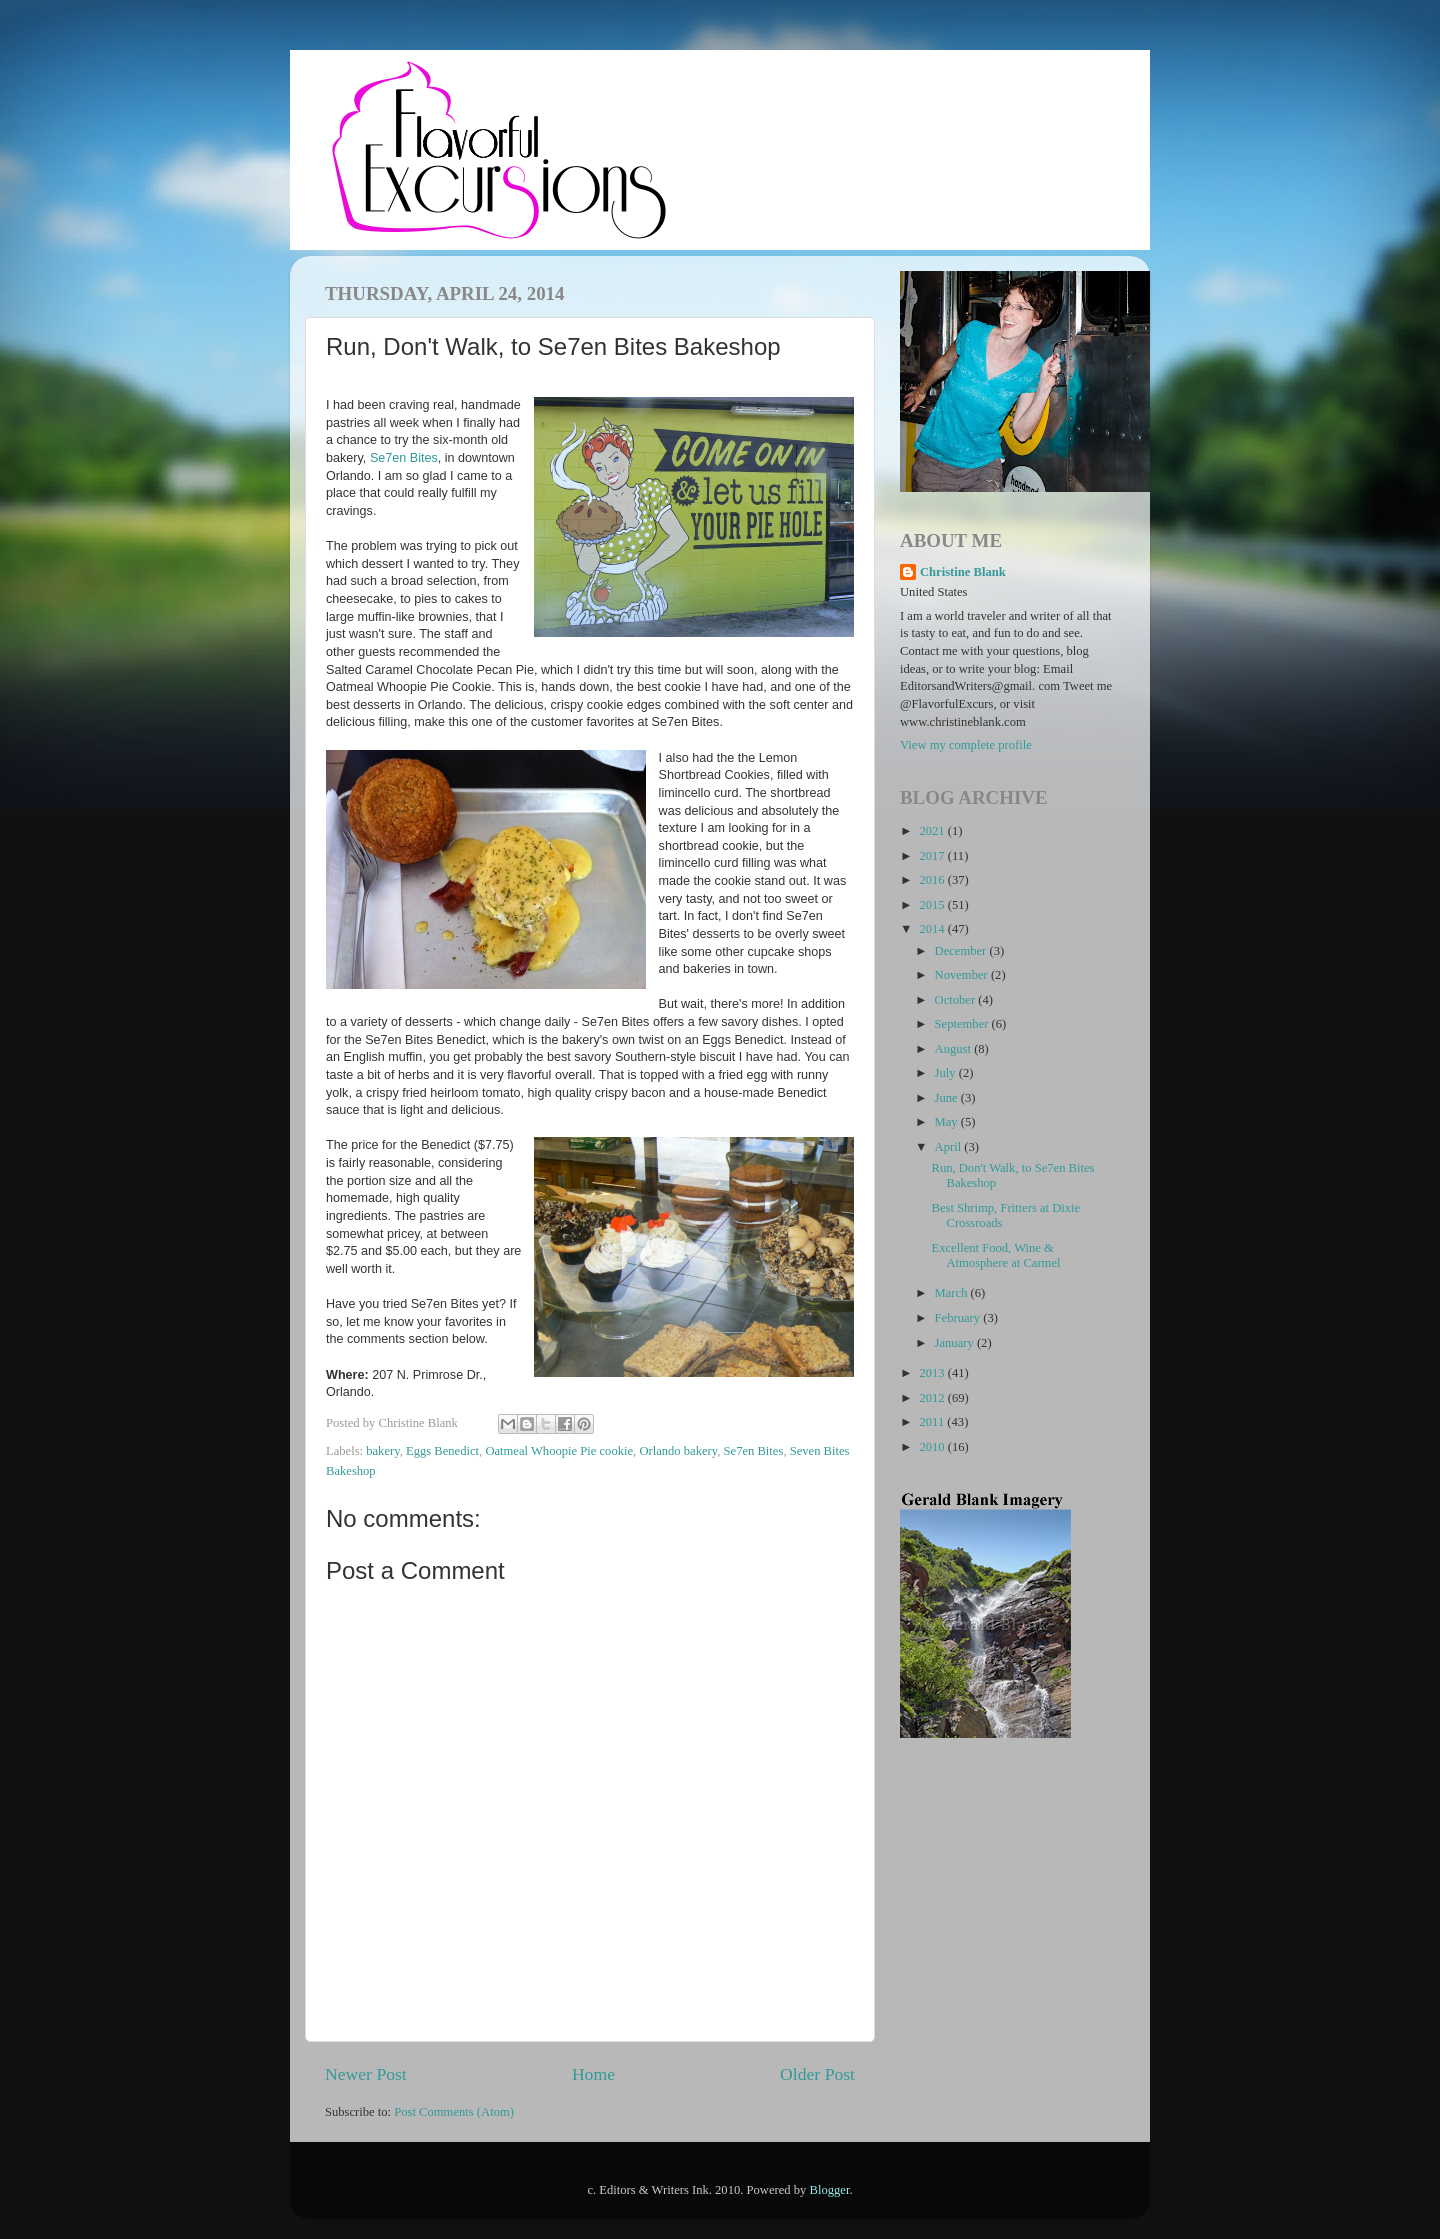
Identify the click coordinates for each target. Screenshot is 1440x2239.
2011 (933, 1422)
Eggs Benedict (442, 1451)
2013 (933, 1373)
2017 (933, 856)
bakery (382, 1451)
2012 (933, 1398)
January (956, 1343)
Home (593, 2074)
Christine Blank (963, 572)
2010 (933, 1447)
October (957, 1000)
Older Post (817, 2074)
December (962, 951)
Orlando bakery (678, 1451)
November (963, 975)
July (947, 1073)
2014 (933, 929)
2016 (933, 880)
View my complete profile (966, 745)
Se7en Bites (404, 458)
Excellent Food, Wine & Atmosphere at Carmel (995, 1255)
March (953, 1293)
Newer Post (366, 2074)
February (959, 1318)
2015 (933, 905)
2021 (933, 831)
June (948, 1098)
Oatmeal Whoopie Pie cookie (559, 1451)
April (950, 1147)
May (948, 1122)
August (955, 1049)
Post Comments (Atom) (454, 2112)
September (963, 1024)
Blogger (830, 2190)
